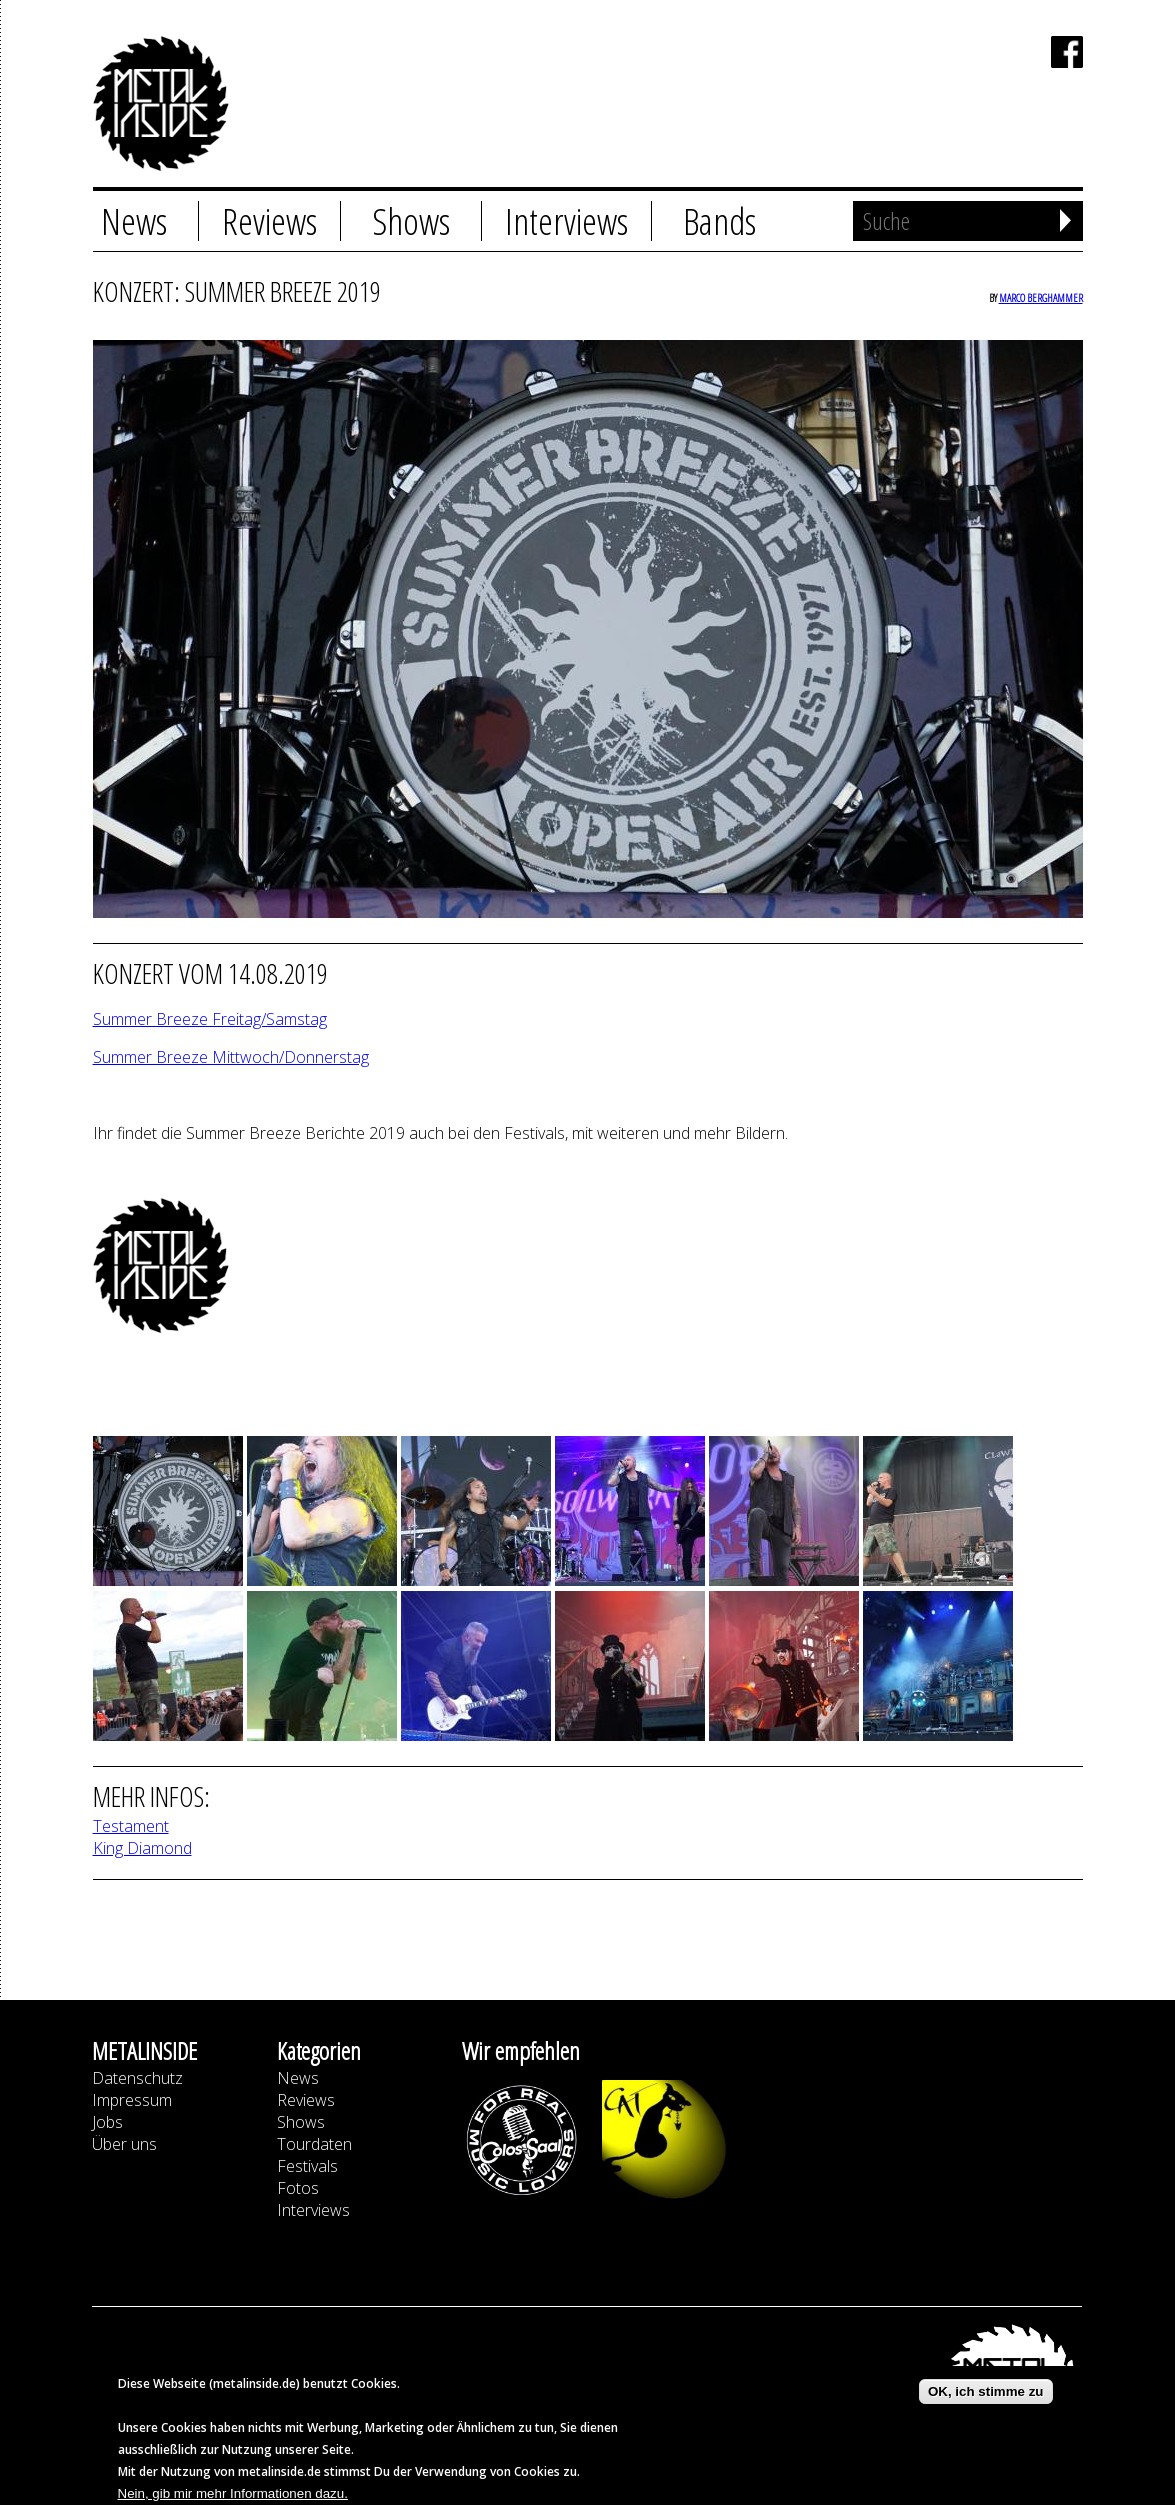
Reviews (269, 221)
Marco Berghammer (1041, 297)
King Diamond (142, 1848)
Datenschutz (137, 2078)
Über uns (124, 2144)
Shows (411, 221)
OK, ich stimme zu (986, 2399)
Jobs (107, 2122)
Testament (131, 1826)
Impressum (132, 2100)
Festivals (307, 2166)
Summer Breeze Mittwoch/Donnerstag (231, 1057)
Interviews (566, 221)
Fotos (298, 2188)
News (134, 221)
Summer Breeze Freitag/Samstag (210, 1019)
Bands (719, 221)
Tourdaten (314, 2144)
